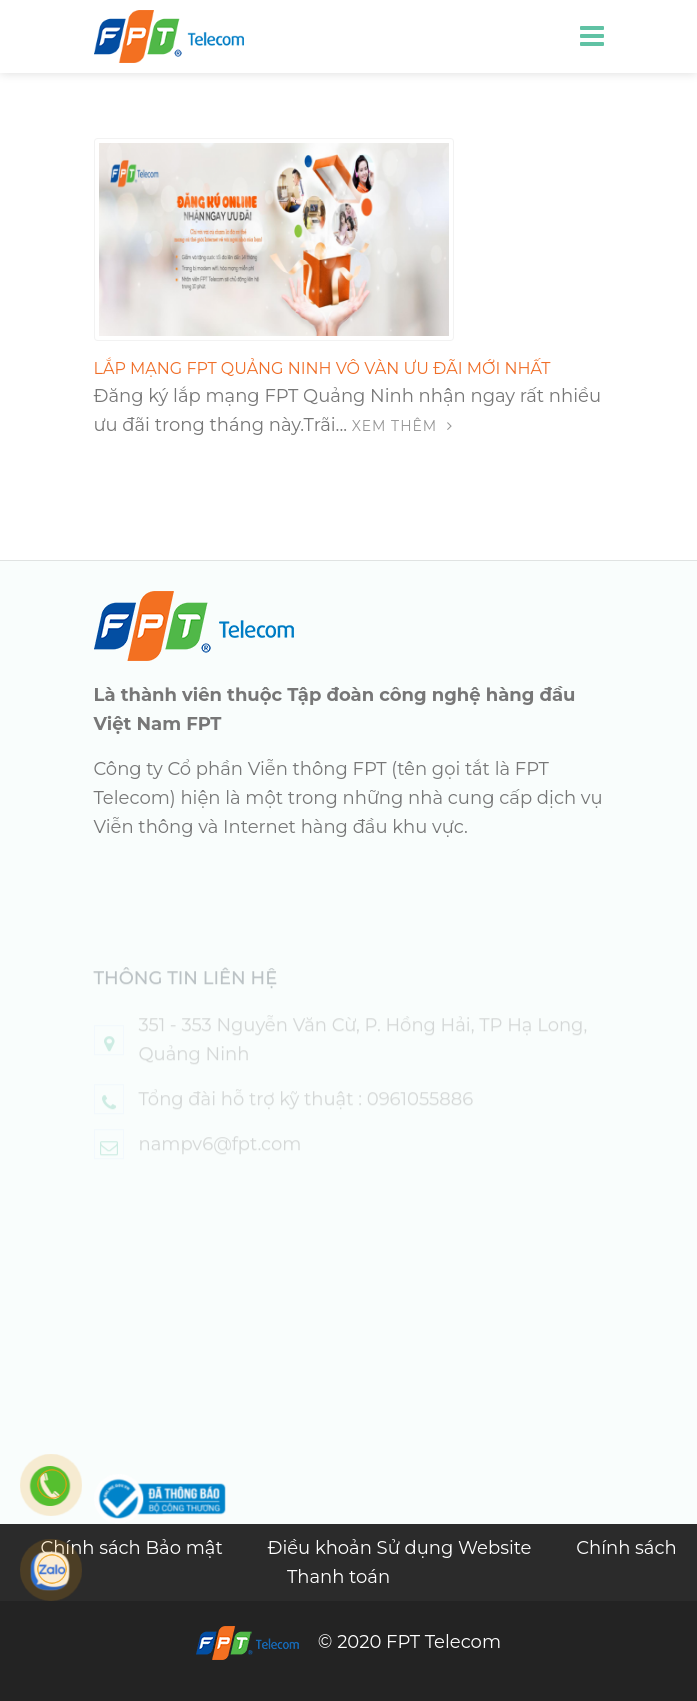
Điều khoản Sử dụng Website (401, 1548)
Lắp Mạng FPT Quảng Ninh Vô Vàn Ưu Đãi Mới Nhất (322, 368)
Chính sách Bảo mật (133, 1548)
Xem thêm (402, 426)
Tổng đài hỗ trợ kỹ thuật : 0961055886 (306, 1118)
